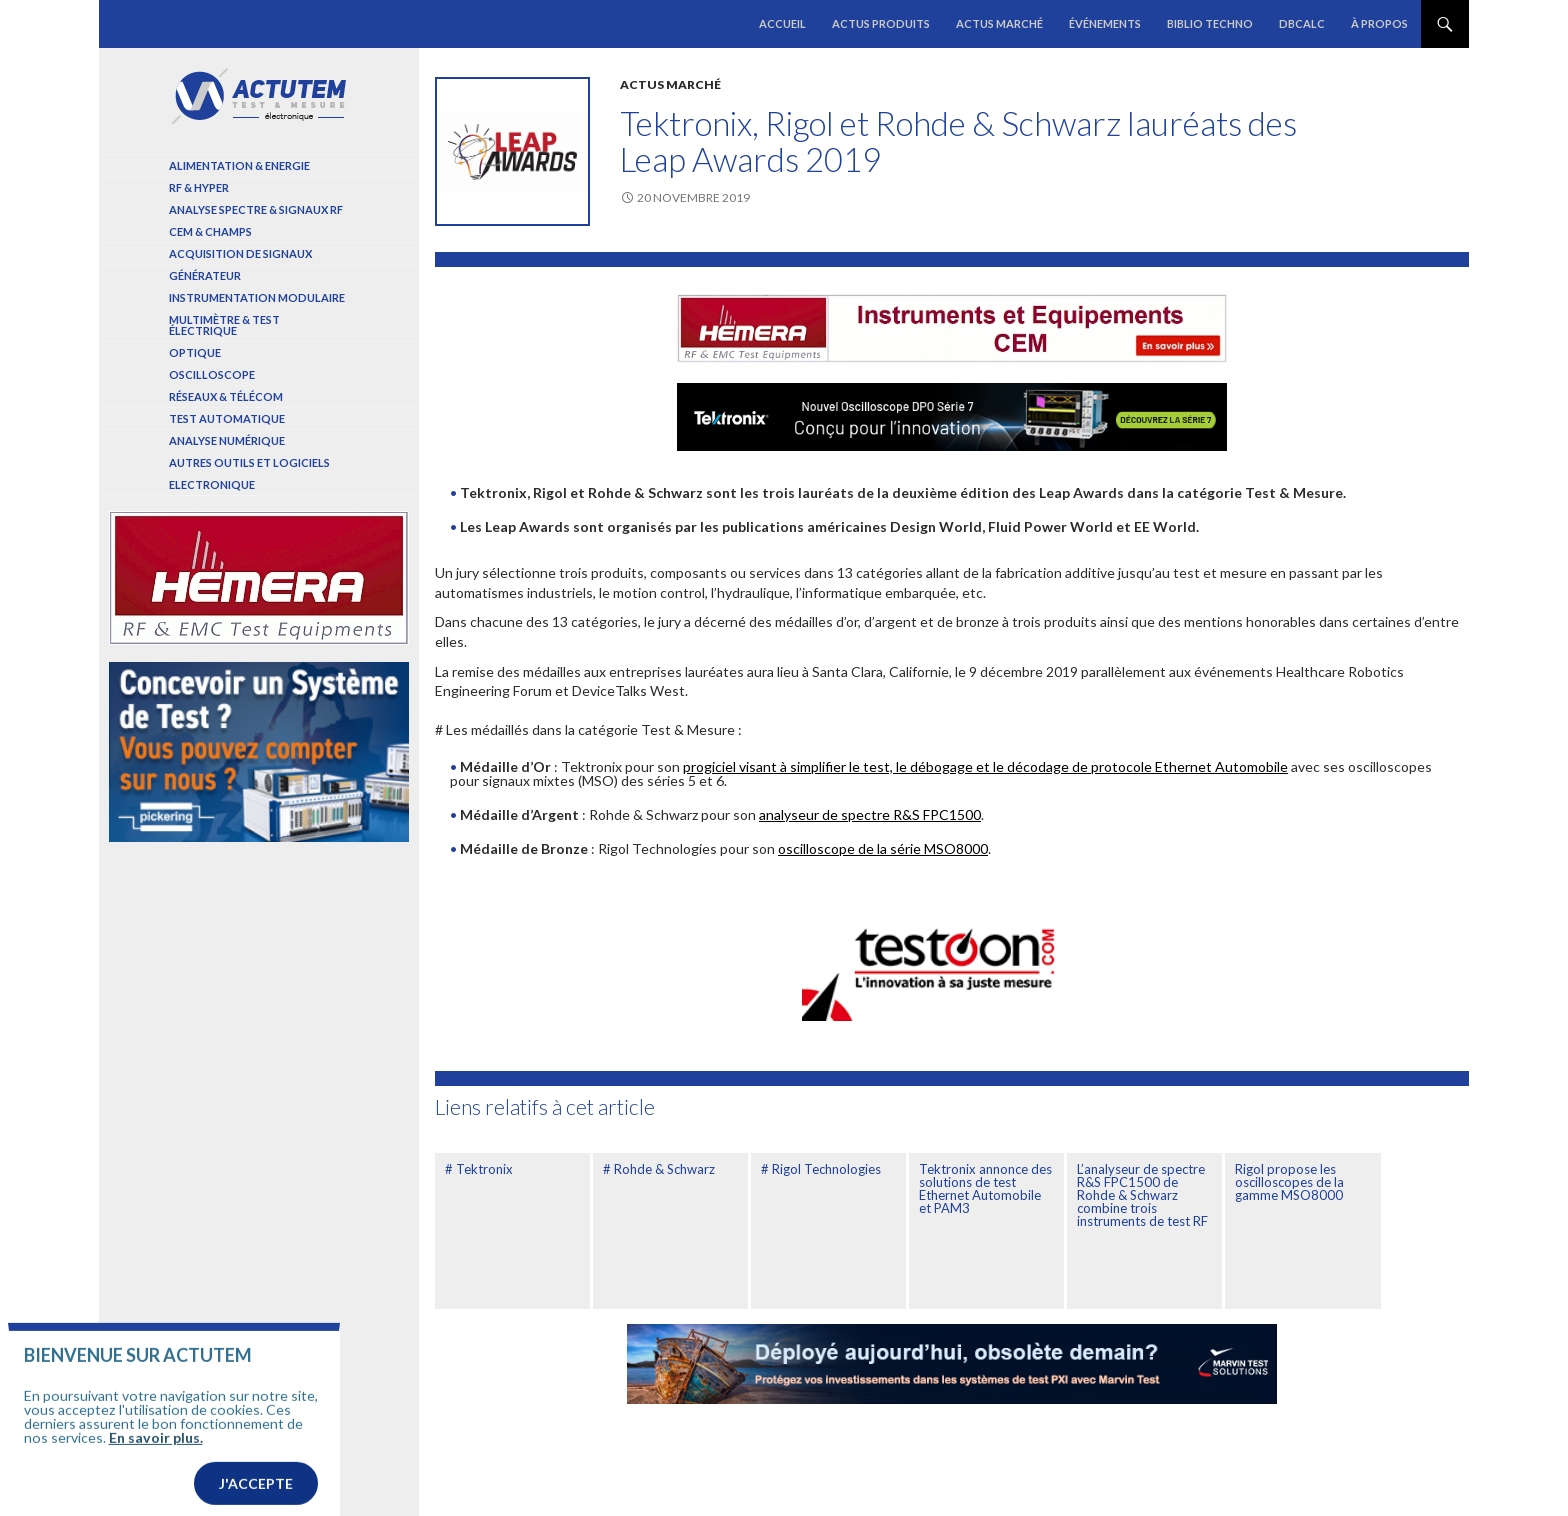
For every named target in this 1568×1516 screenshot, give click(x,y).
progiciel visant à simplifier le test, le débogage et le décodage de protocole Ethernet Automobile (985, 766)
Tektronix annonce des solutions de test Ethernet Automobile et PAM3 (985, 1188)
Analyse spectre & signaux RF (256, 209)
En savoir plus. (156, 1463)
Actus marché (999, 23)
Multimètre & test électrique (224, 325)
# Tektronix (479, 1169)
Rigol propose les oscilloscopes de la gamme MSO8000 (1289, 1182)
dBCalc (1302, 23)
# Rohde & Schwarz (659, 1169)
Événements (1105, 23)
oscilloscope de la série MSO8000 (883, 848)
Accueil (782, 23)
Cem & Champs (210, 231)
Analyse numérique (227, 440)
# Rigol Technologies (821, 1169)
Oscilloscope (212, 374)
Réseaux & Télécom (226, 396)
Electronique (212, 484)
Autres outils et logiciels (249, 462)
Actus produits (881, 23)
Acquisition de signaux (240, 253)
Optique (195, 352)
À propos (1379, 23)
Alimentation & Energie (239, 165)
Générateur (205, 275)
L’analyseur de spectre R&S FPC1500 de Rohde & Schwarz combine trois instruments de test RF (1142, 1195)
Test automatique (227, 418)
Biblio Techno (1210, 23)
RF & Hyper (199, 187)
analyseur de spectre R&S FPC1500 (870, 814)
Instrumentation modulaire (257, 297)
